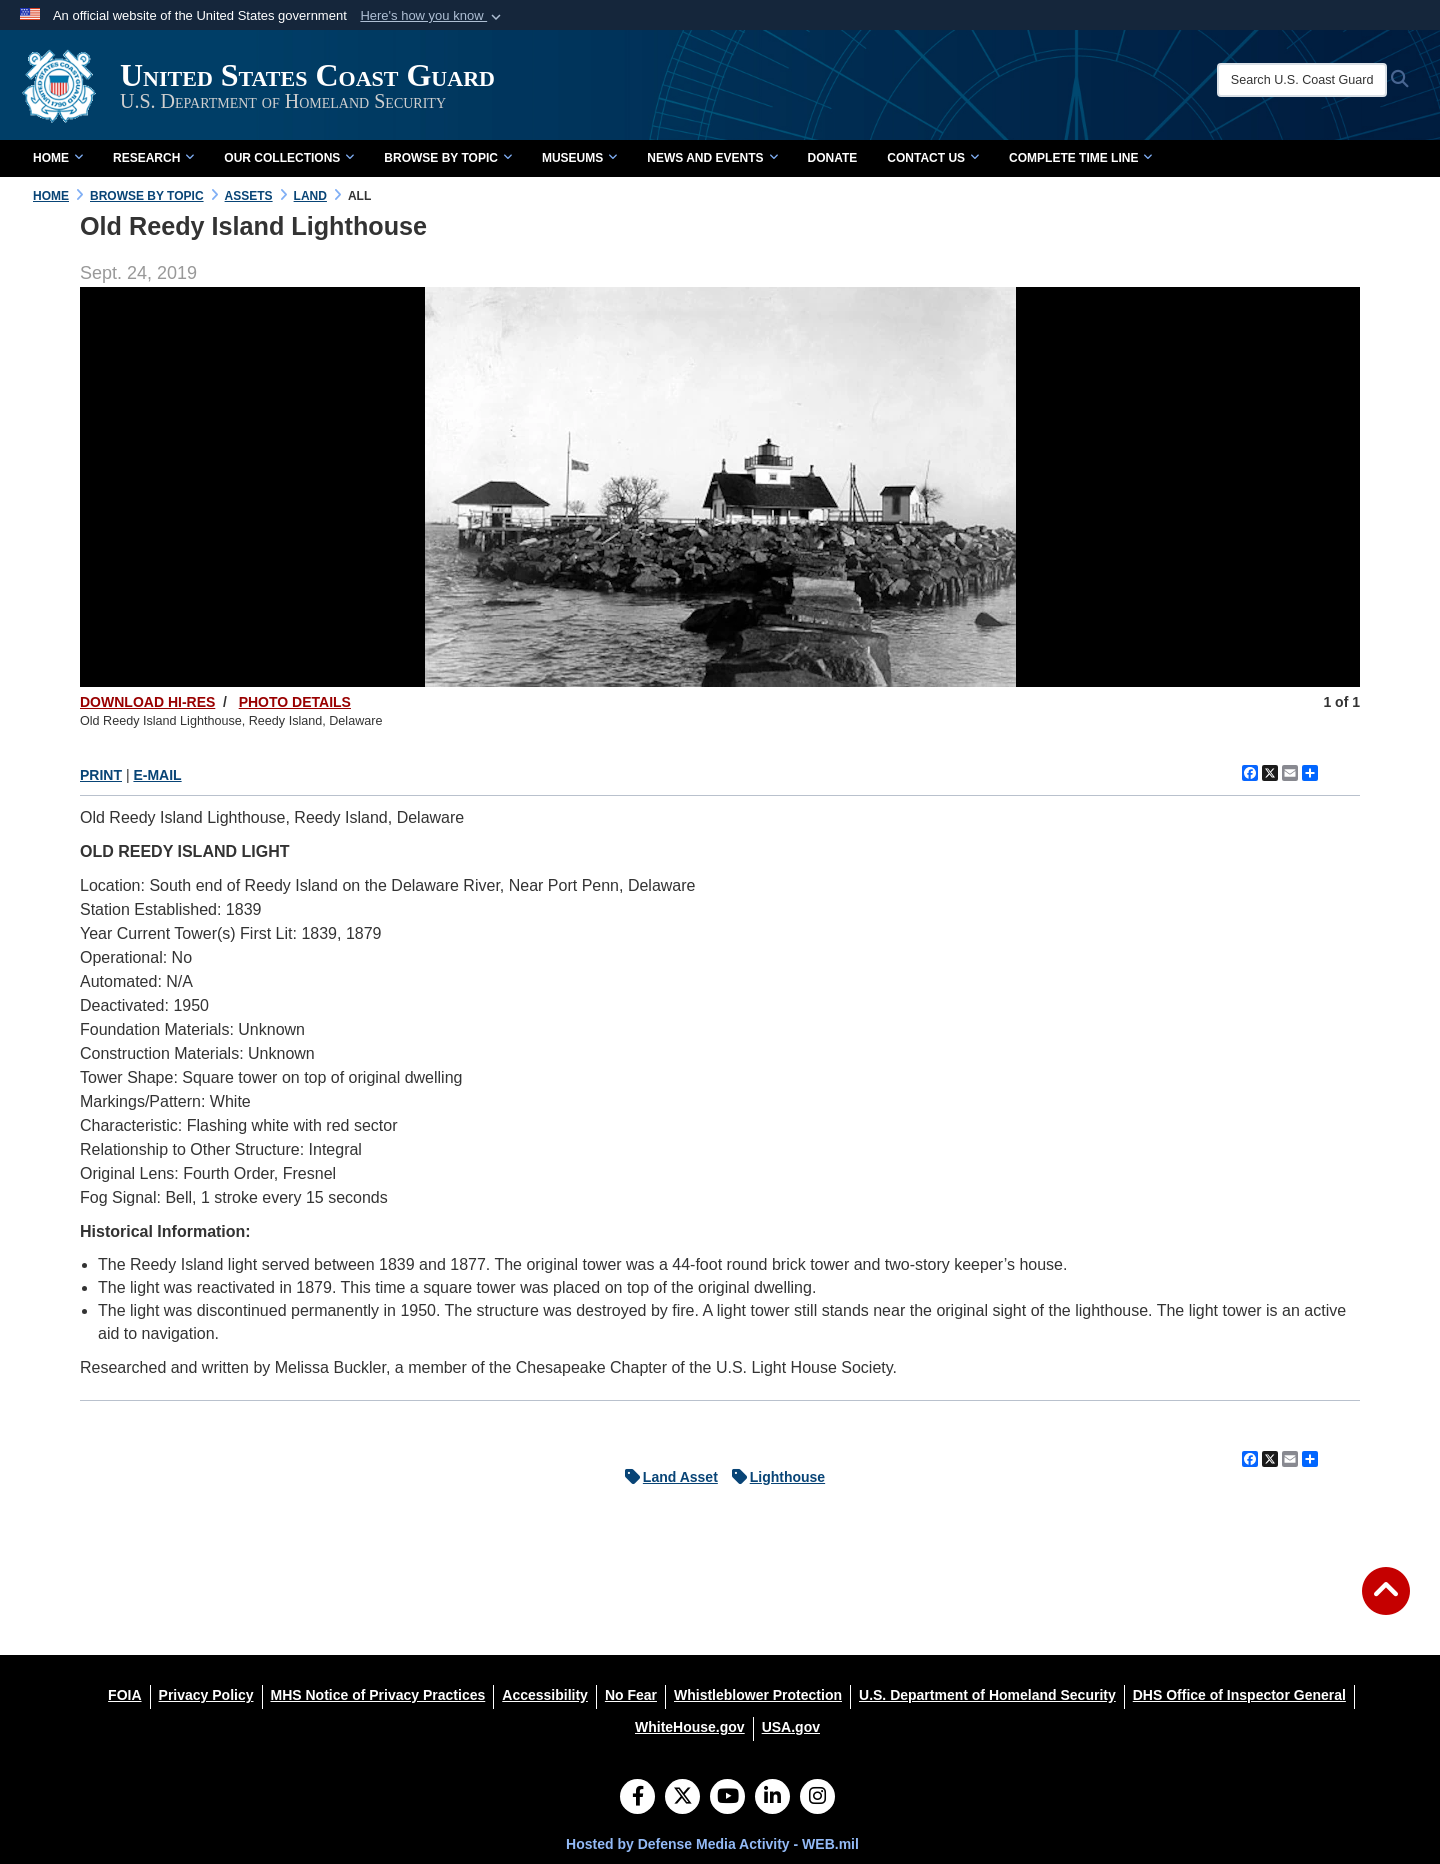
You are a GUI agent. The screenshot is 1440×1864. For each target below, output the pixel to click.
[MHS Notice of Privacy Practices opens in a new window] (378, 1695)
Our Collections (289, 158)
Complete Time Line (1080, 158)
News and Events (712, 158)
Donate (833, 158)
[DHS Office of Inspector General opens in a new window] (1239, 1695)
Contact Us (933, 158)
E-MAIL (157, 775)
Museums (579, 158)
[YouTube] (727, 1798)
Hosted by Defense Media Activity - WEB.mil (712, 1844)
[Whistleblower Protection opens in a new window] (758, 1695)
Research (153, 158)
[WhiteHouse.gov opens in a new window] (690, 1727)
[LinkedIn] (772, 1798)
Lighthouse (773, 1477)
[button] (432, 16)
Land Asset (666, 1477)
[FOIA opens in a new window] (124, 1695)
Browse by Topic (448, 158)
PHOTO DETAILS (295, 702)
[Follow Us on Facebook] (637, 1798)
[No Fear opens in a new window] (631, 1695)
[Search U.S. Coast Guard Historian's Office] (1302, 80)
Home (58, 158)
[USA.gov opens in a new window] (791, 1727)
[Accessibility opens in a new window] (545, 1695)
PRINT (101, 775)
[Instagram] (817, 1798)
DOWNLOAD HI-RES (147, 702)
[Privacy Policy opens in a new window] (206, 1695)
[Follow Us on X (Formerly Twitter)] (682, 1798)
